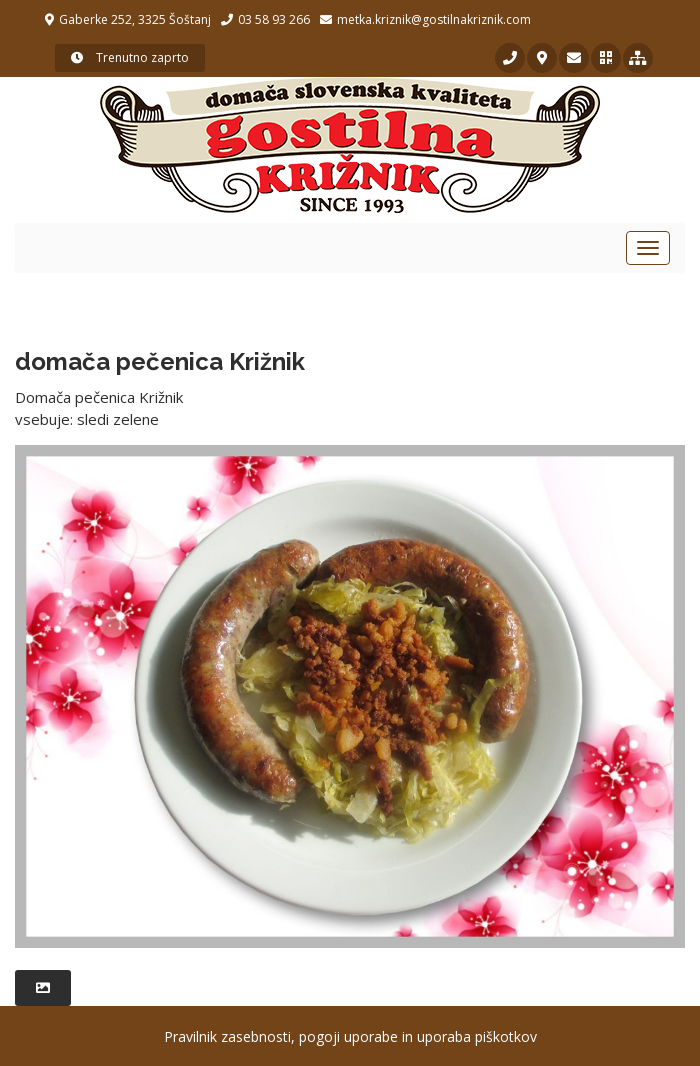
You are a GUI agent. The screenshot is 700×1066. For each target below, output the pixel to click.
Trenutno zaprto (130, 57)
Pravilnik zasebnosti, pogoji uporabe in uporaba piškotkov (350, 1036)
